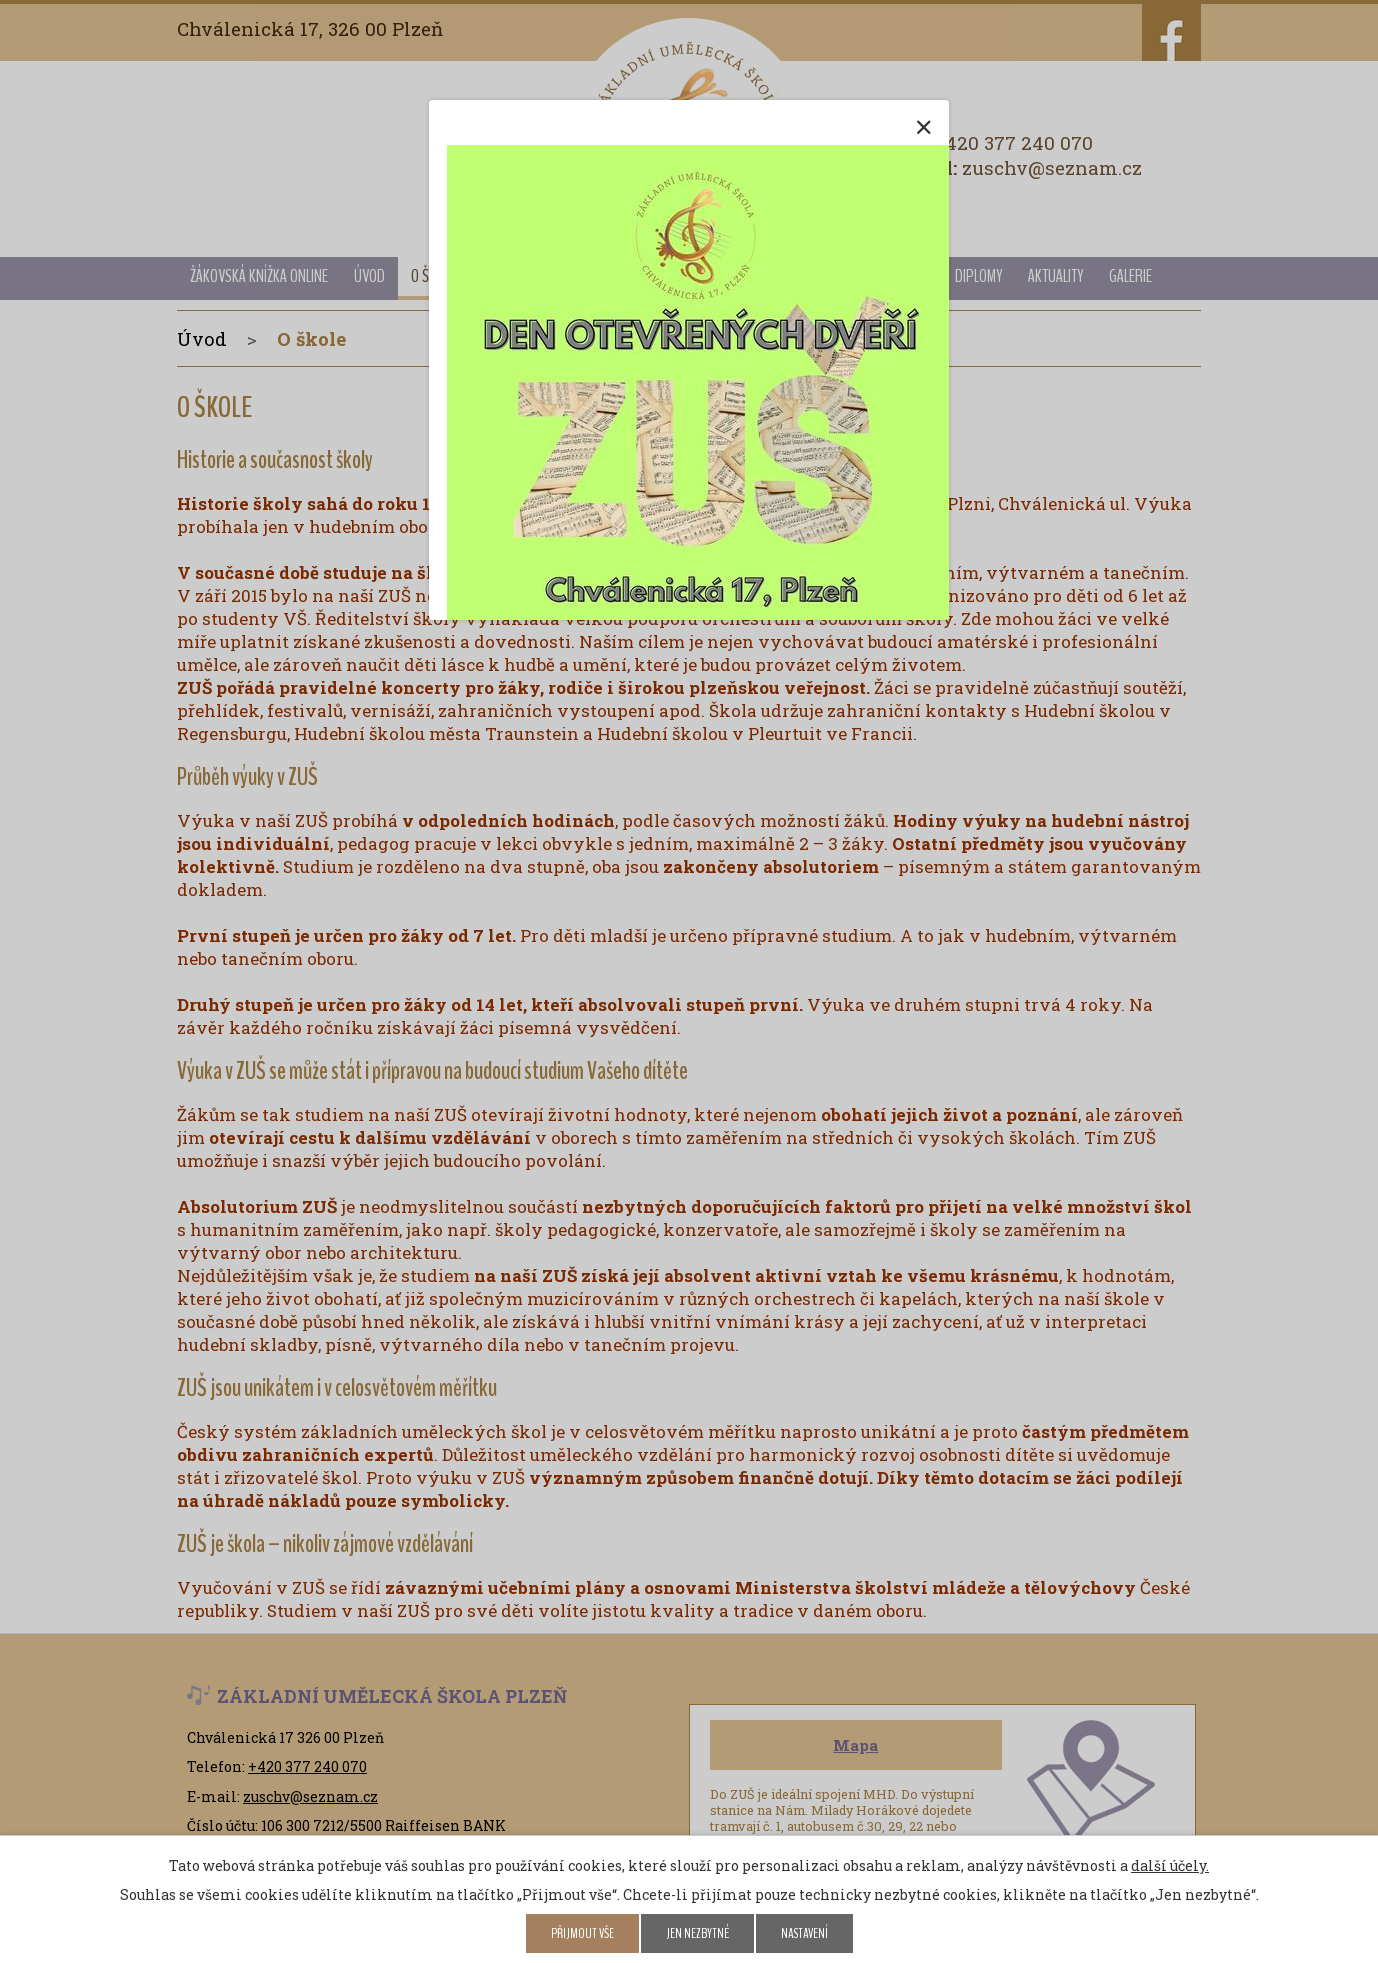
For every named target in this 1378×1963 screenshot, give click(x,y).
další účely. (1170, 1865)
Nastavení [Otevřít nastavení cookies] (804, 1933)
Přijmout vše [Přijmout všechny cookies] (582, 1933)
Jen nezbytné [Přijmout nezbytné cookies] (697, 1933)
